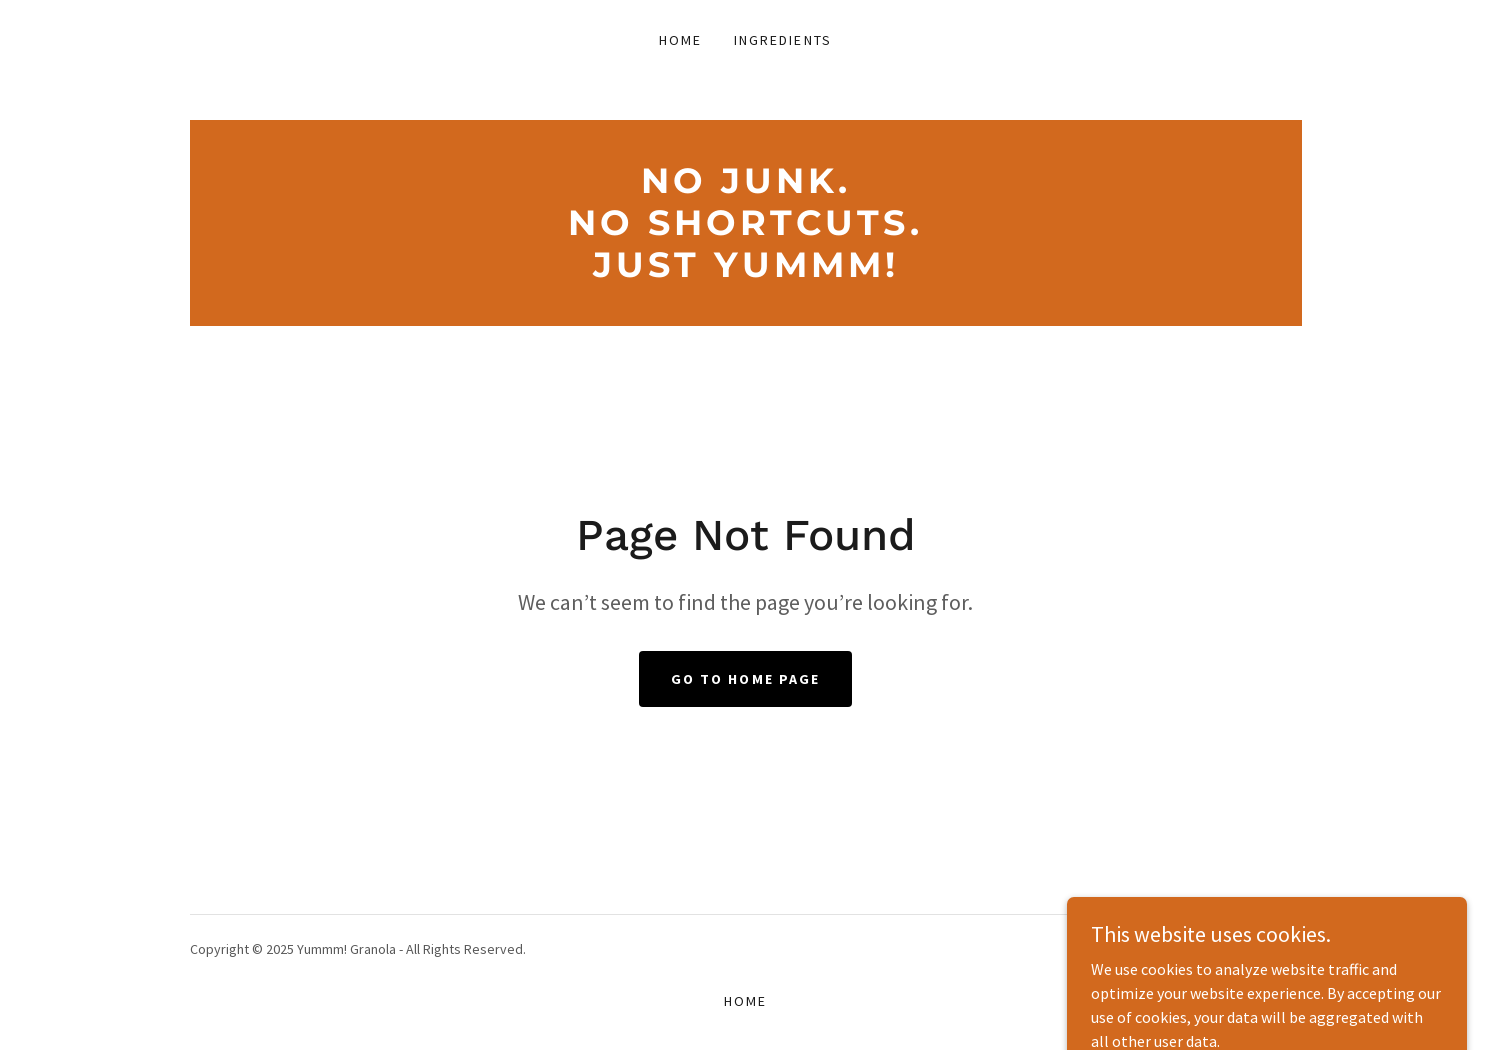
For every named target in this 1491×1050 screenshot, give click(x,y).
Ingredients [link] (782, 40)
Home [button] (745, 1001)
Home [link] (680, 40)
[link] (746, 271)
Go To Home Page (745, 679)
